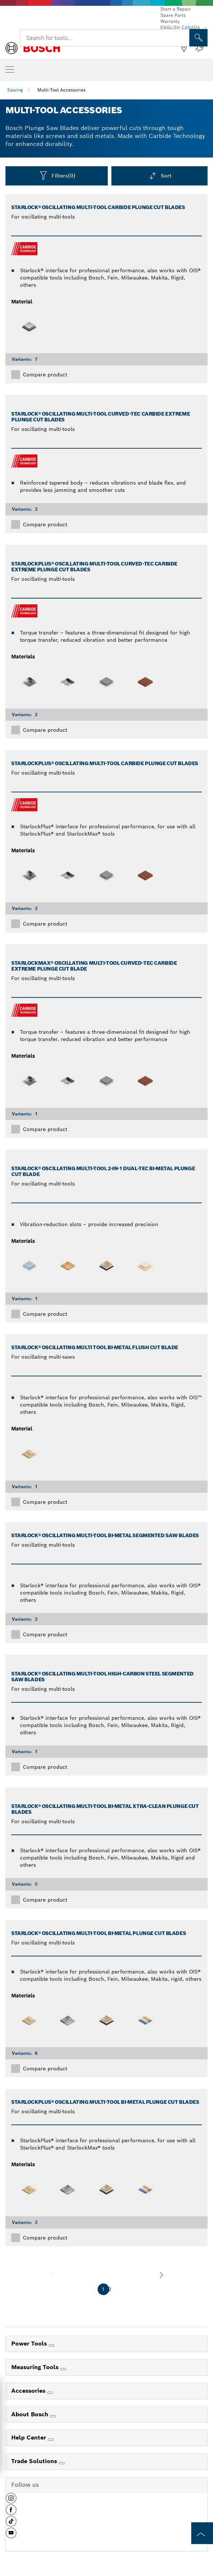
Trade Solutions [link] (35, 2461)
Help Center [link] (29, 2437)
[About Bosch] (53, 2416)
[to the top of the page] (202, 2533)
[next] (161, 2275)
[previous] (51, 2275)
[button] (11, 2501)
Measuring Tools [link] (35, 2367)
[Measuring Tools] (63, 2369)
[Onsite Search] (198, 37)
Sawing (15, 90)
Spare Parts (173, 15)
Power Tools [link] (30, 2343)
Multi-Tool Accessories (61, 90)
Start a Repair (175, 9)
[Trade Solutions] (62, 2463)
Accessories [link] (29, 2391)
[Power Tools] (51, 2345)
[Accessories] (50, 2393)
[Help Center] (51, 2439)
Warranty (170, 21)
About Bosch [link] (30, 2414)
